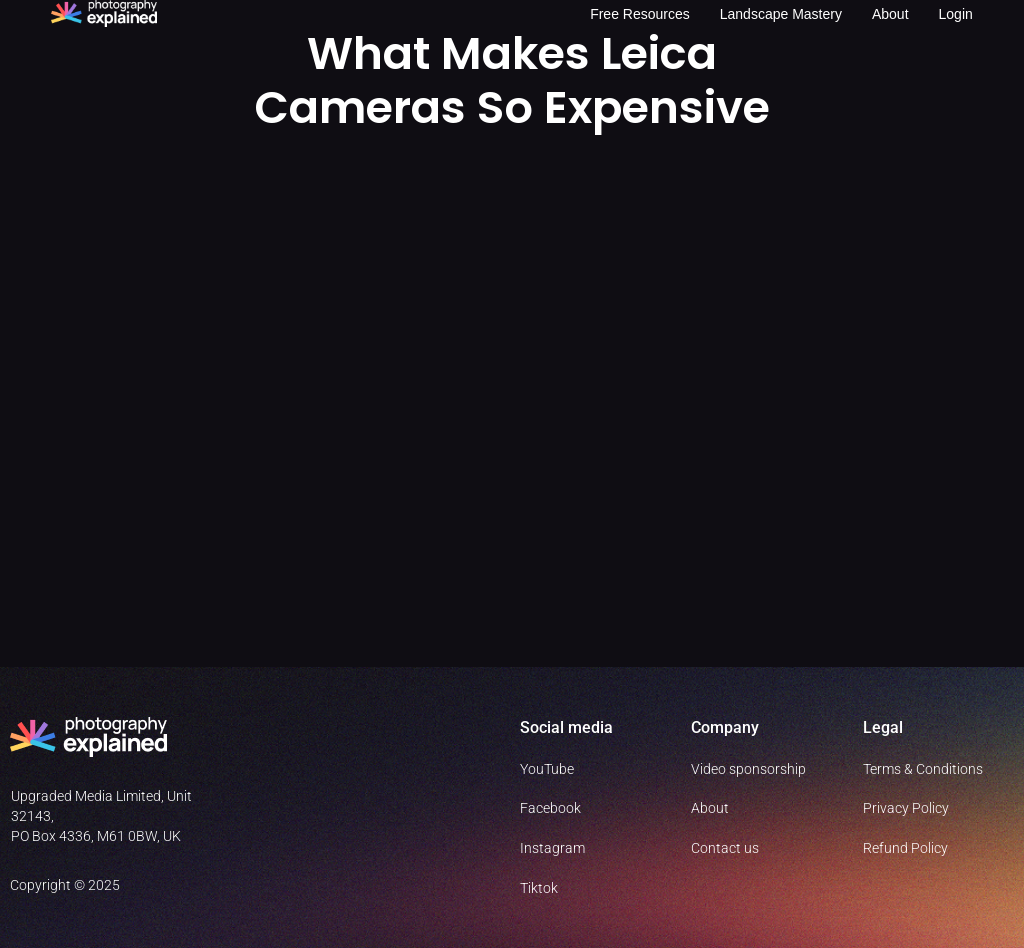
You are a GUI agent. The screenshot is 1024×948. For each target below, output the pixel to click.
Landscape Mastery (781, 14)
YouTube (547, 769)
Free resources (640, 14)
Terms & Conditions (923, 769)
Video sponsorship (748, 769)
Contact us (725, 848)
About (890, 14)
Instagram (552, 848)
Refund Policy (905, 848)
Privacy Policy (906, 808)
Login (956, 14)
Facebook (550, 808)
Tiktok (539, 888)
